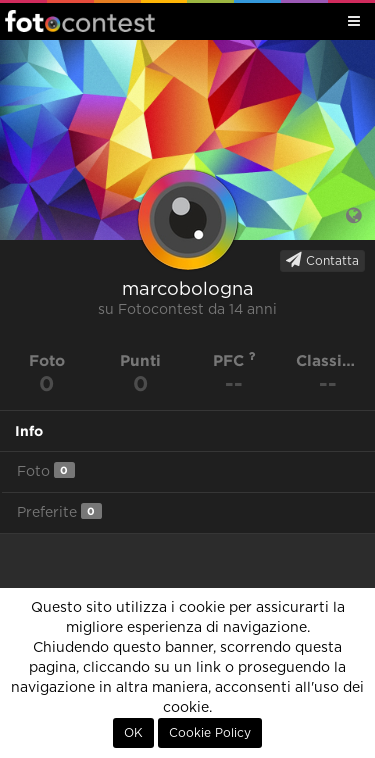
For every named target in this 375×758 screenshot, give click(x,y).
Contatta (322, 260)
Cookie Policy (210, 733)
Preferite (59, 511)
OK (133, 733)
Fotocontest (80, 21)
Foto (46, 470)
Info (29, 431)
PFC (234, 360)
